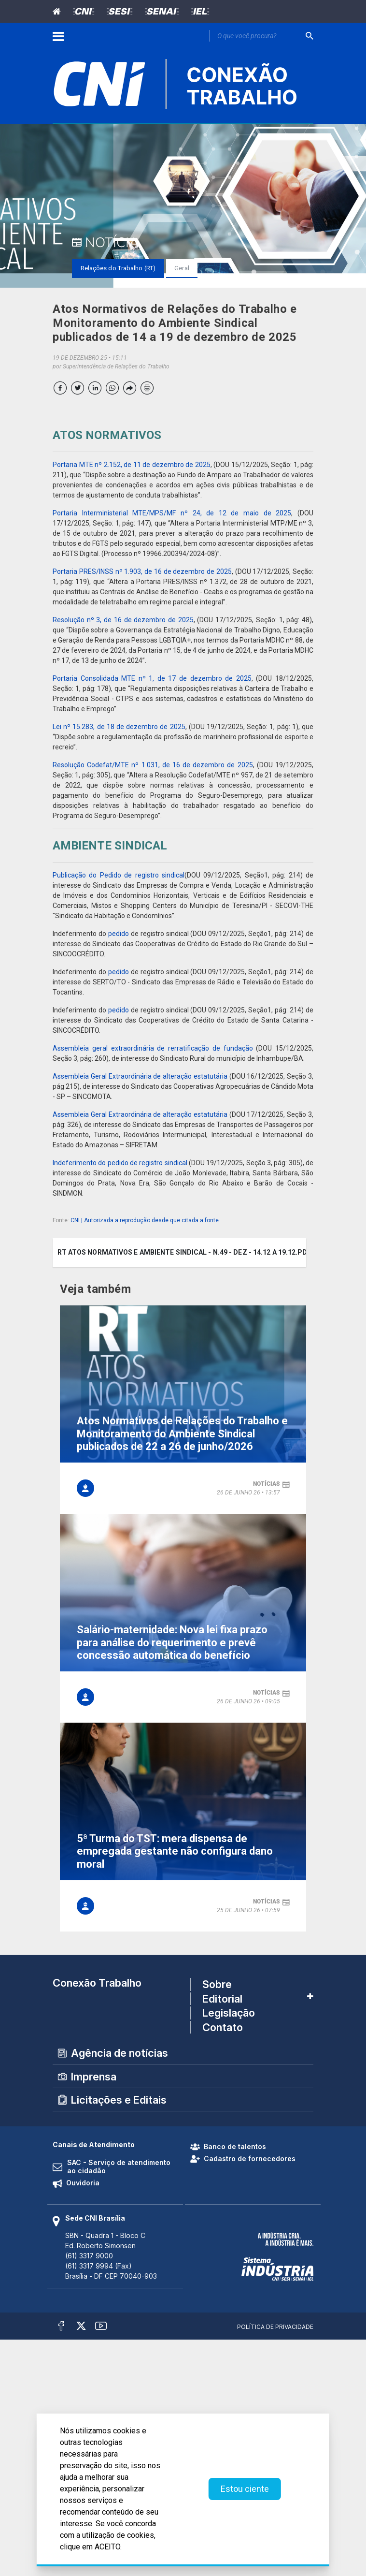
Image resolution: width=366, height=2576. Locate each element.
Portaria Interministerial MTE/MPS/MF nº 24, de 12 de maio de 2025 (172, 513)
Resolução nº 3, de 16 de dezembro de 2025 (123, 620)
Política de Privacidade (275, 2326)
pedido (118, 933)
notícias (266, 1483)
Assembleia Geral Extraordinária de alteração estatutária (140, 1076)
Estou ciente (245, 2489)
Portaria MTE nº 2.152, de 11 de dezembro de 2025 (132, 464)
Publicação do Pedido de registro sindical (118, 875)
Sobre (217, 1984)
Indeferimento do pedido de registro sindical (120, 1163)
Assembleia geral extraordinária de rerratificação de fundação (153, 1048)
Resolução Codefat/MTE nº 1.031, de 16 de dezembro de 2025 (153, 765)
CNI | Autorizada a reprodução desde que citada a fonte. (145, 1220)
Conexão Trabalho (97, 1982)
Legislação (228, 2012)
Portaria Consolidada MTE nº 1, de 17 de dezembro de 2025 (152, 678)
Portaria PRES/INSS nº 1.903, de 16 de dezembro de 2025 (142, 571)
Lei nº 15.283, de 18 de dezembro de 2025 (119, 727)
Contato (222, 2027)
